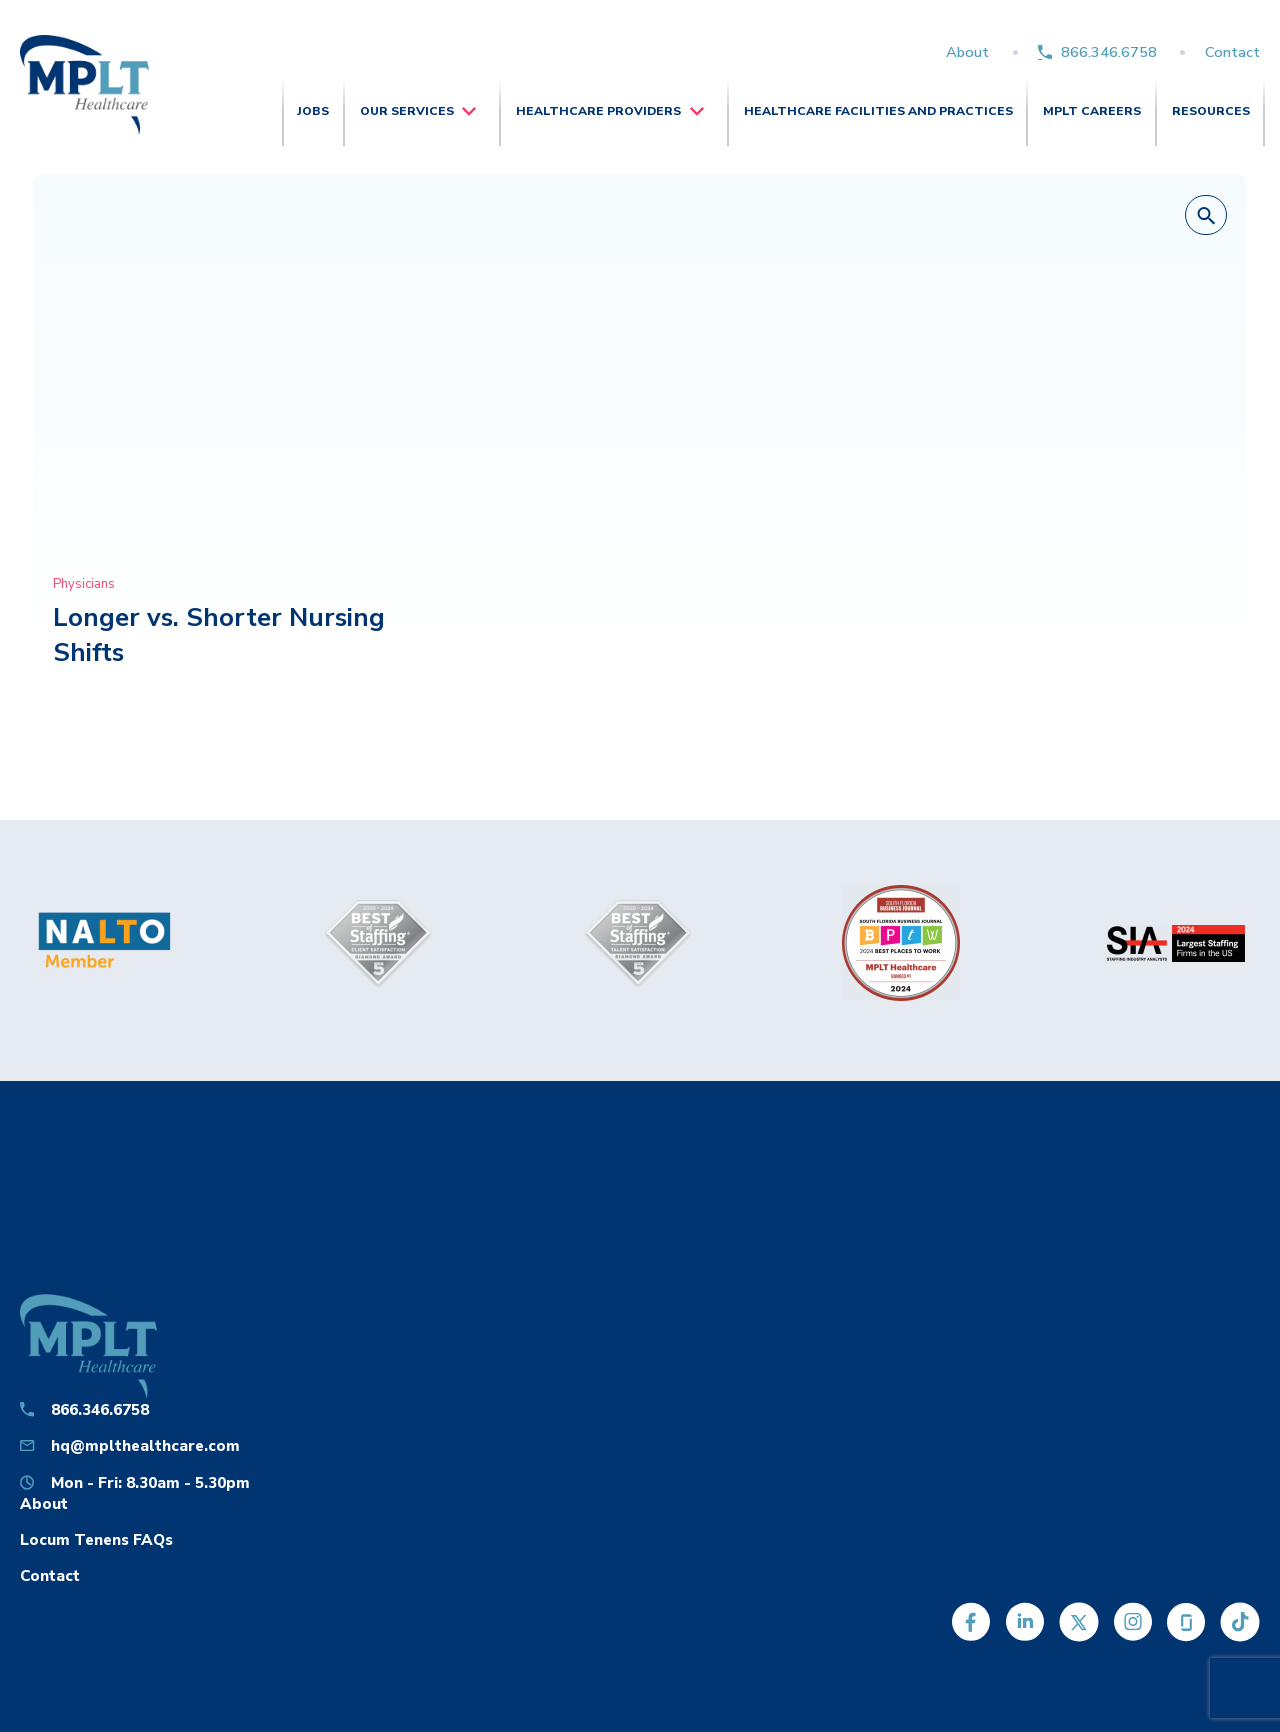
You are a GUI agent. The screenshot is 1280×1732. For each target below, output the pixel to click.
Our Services (407, 111)
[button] (1206, 216)
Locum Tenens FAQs (96, 1539)
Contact (1232, 52)
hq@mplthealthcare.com (145, 1445)
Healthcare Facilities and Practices (878, 111)
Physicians (84, 584)
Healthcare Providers (598, 111)
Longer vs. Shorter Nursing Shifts (219, 634)
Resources (1211, 111)
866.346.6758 (1109, 52)
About (967, 52)
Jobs (313, 111)
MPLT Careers (1092, 111)
